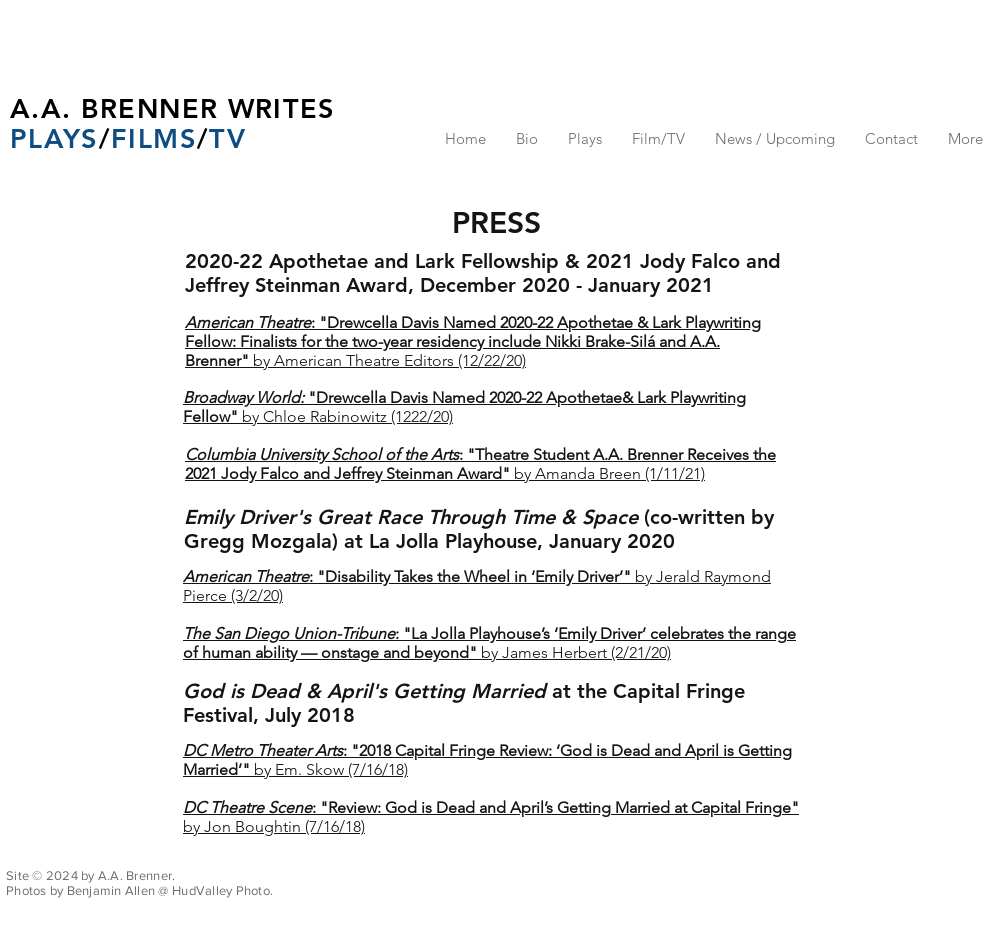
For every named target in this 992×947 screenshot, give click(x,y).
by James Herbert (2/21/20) (489, 643)
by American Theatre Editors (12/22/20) (473, 341)
